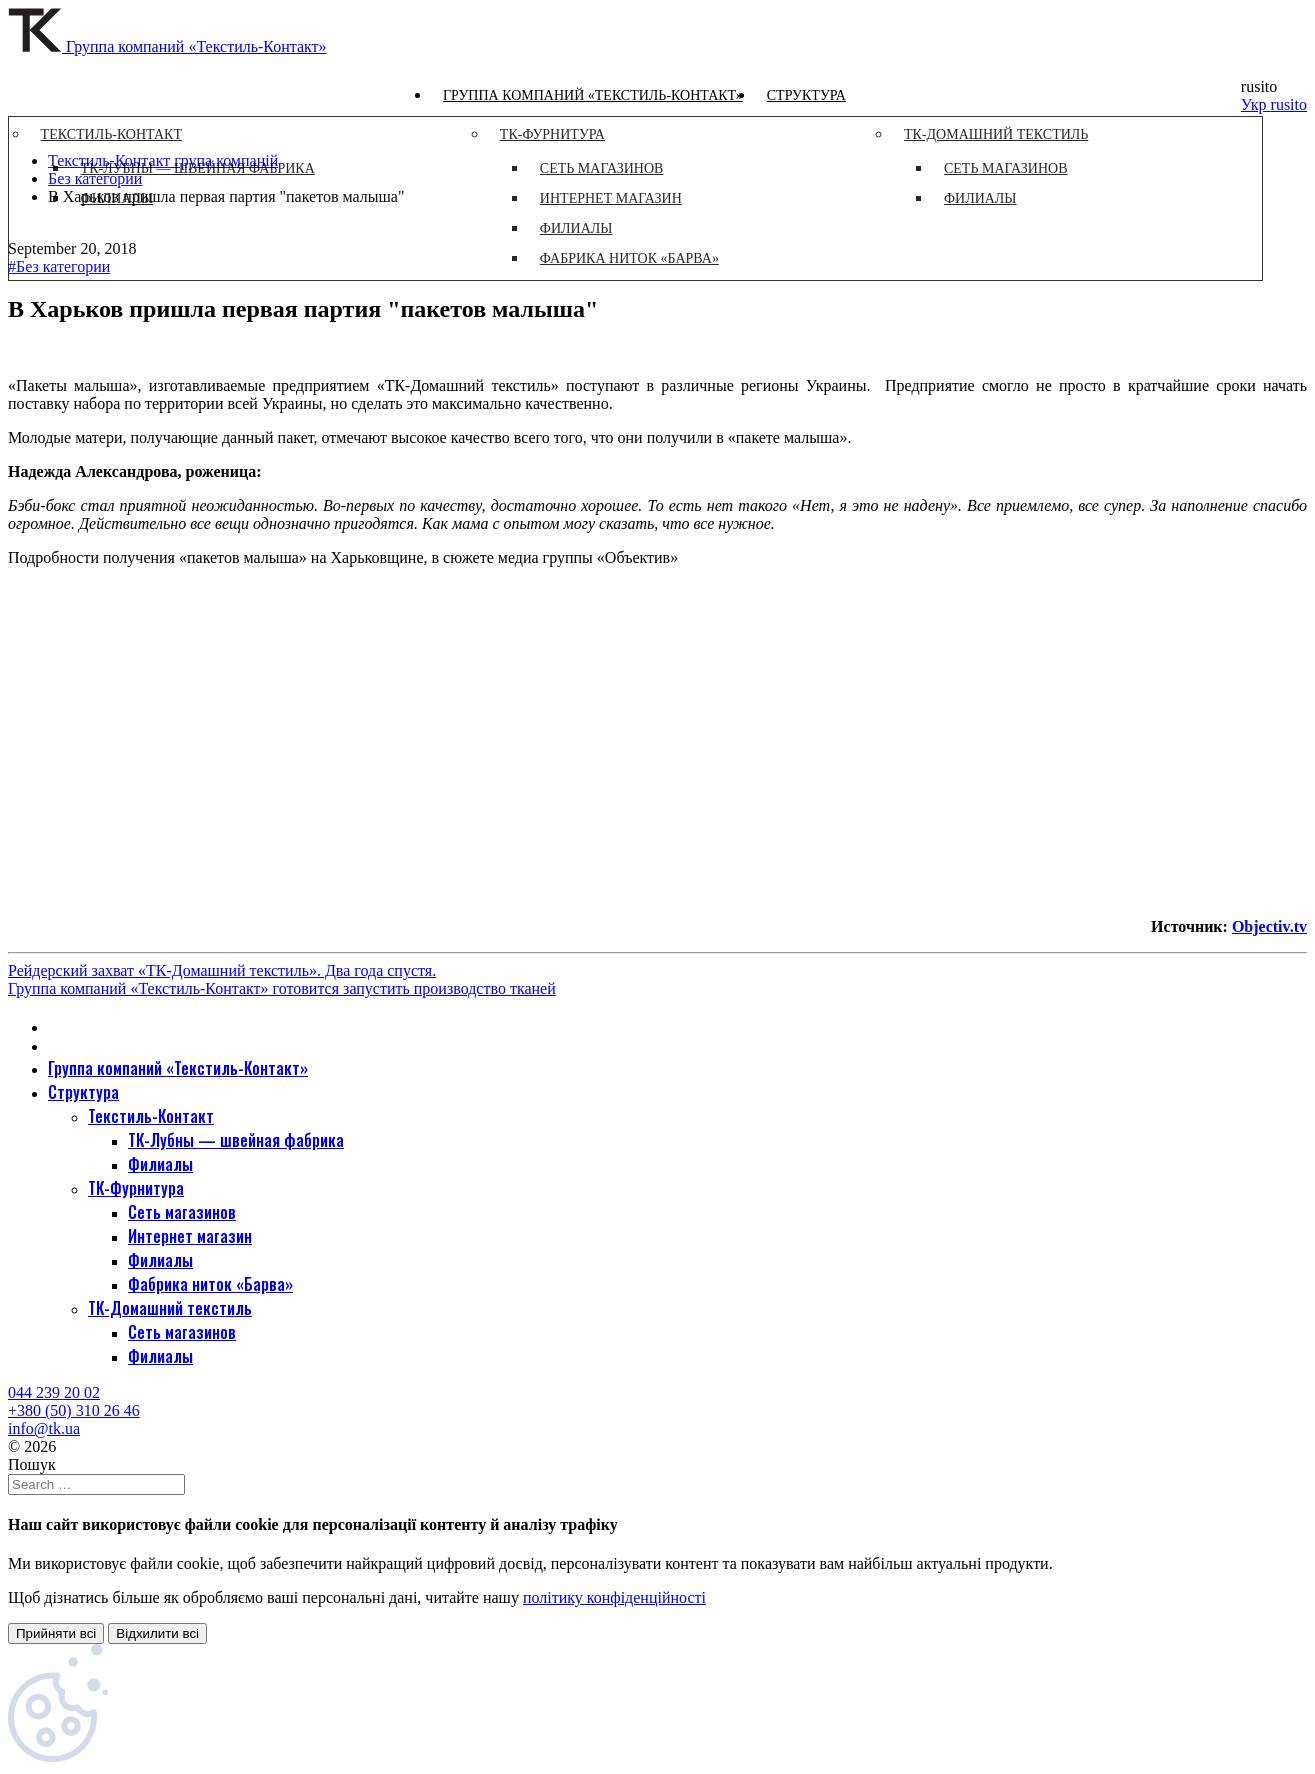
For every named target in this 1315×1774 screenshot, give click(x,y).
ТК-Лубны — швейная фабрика (236, 1140)
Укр (1256, 104)
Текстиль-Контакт (151, 1116)
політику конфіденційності (614, 1597)
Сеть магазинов (182, 1212)
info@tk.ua (44, 1428)
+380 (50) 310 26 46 (74, 1410)
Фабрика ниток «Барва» (210, 1284)
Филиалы (160, 1164)
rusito (1289, 104)
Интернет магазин (190, 1236)
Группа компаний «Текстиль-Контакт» (593, 95)
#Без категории (59, 266)
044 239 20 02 (54, 1392)
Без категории (95, 178)
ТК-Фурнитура (136, 1188)
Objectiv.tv (1269, 926)
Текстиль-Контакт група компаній (163, 160)
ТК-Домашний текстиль (170, 1308)
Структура (806, 95)
